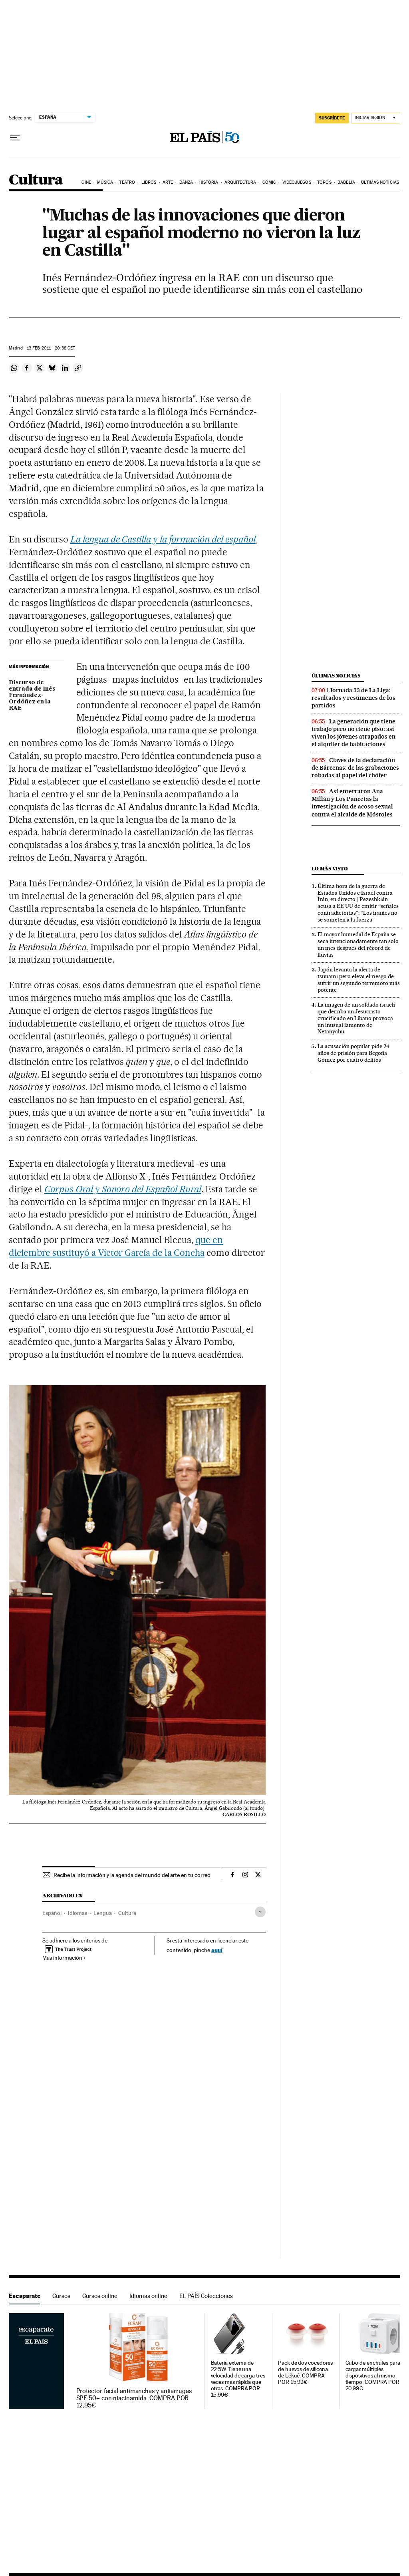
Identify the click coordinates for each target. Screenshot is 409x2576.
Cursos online (99, 2295)
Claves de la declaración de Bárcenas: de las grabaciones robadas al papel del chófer (355, 768)
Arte (168, 182)
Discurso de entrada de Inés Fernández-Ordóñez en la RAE (32, 695)
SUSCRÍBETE (332, 118)
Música (105, 182)
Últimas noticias (380, 182)
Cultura (36, 180)
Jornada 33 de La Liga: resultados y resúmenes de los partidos (353, 698)
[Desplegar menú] (15, 137)
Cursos (61, 2295)
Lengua (102, 1913)
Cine (86, 182)
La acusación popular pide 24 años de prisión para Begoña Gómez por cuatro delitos (353, 1053)
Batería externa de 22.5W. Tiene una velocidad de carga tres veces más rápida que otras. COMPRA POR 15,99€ (238, 2379)
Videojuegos (296, 182)
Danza (186, 182)
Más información (64, 1957)
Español (52, 1913)
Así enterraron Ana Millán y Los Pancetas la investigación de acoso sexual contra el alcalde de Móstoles (352, 803)
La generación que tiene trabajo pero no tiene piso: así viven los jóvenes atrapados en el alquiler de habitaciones (353, 733)
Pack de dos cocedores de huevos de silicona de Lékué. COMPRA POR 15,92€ (305, 2372)
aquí (216, 1949)
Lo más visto (329, 869)
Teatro (127, 182)
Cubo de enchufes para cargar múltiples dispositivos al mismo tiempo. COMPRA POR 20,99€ (372, 2375)
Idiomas (77, 1913)
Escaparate (24, 2295)
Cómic (269, 182)
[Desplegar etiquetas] (260, 1912)
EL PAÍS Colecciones (206, 2295)
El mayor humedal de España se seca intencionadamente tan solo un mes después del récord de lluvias (358, 944)
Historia (208, 182)
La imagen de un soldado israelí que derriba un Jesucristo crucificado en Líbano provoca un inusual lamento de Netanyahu (356, 1018)
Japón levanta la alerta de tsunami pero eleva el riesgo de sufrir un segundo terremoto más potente (359, 979)
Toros (324, 182)
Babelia (346, 182)
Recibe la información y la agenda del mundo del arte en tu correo (132, 1875)
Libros (149, 182)
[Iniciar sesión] (375, 118)
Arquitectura (240, 182)
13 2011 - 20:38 (51, 348)
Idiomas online (148, 2295)
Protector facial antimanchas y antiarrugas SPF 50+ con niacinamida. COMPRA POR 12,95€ (134, 2398)
